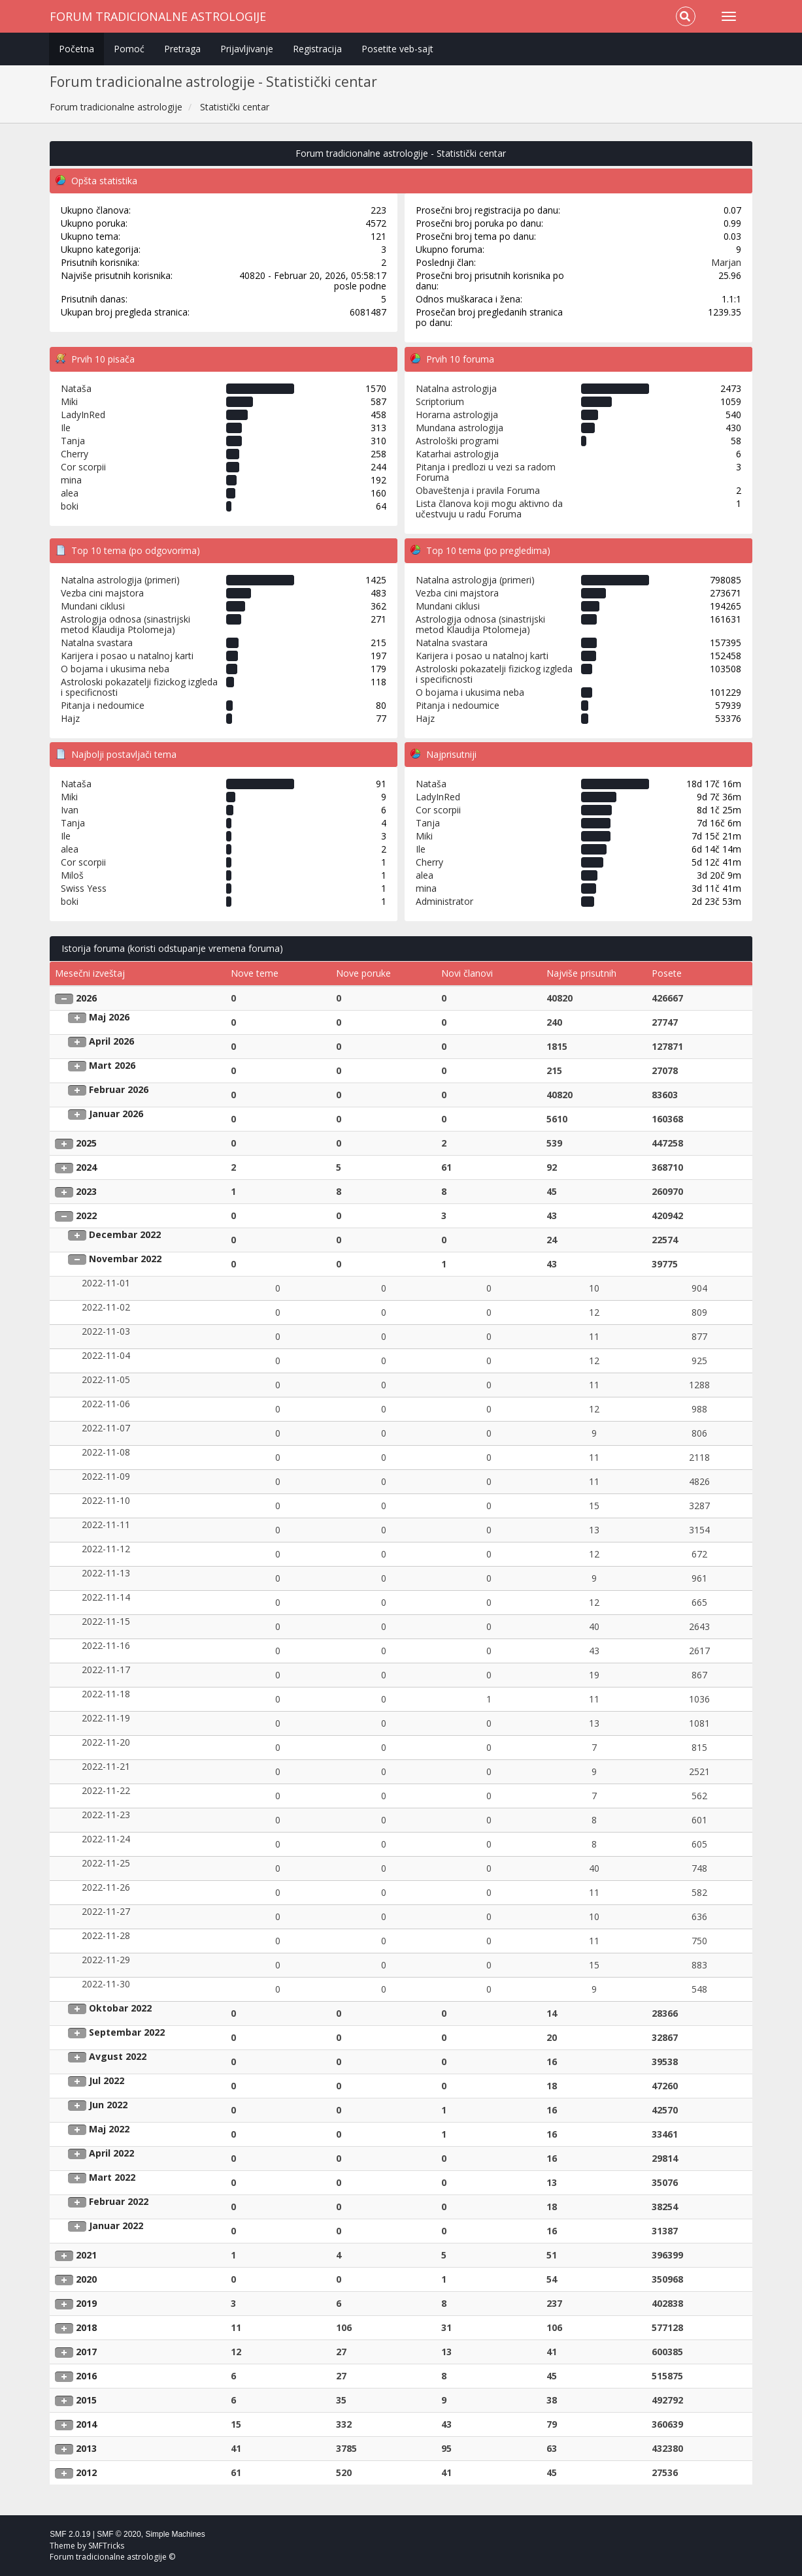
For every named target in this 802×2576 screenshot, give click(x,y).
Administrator (444, 901)
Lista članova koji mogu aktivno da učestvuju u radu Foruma (489, 508)
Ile (66, 427)
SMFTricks (106, 2545)
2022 (86, 1215)
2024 (86, 1167)
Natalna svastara (97, 642)
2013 (86, 2448)
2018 (86, 2327)
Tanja (73, 440)
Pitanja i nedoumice (102, 705)
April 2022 (111, 2153)
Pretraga (182, 48)
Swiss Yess (84, 888)
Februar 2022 (118, 2201)
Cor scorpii (83, 467)
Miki (69, 401)
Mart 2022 (112, 2177)
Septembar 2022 (127, 2032)
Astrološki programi (457, 440)
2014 (86, 2424)
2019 (86, 2303)
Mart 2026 (112, 1065)
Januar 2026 (116, 1113)
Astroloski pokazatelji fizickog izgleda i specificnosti (139, 687)
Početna (76, 48)
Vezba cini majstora (102, 593)
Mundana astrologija (459, 427)
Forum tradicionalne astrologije (158, 16)
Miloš (72, 875)
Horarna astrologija (457, 414)
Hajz (70, 718)
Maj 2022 (109, 2129)
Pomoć (129, 48)
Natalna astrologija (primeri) (120, 580)
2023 (86, 1191)
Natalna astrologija (456, 388)
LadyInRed (83, 414)
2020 (86, 2279)
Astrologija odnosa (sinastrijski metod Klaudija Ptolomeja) (125, 624)
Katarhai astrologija (457, 454)
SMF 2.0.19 (70, 2534)
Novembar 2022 (125, 1258)
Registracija (317, 48)
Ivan (69, 810)
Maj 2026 (109, 1017)
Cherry (74, 454)
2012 (86, 2472)
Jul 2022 (106, 2080)
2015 (86, 2400)
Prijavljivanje (246, 48)
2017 (86, 2351)
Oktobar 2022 (120, 2008)
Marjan (726, 262)
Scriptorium (440, 401)
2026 (86, 998)
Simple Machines (175, 2534)
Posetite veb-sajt (397, 48)
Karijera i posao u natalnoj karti (127, 655)
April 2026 (111, 1041)
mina (71, 480)
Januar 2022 (116, 2225)
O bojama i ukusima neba (115, 668)
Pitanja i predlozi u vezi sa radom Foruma (486, 472)
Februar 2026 (118, 1089)
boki (69, 506)
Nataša (76, 388)
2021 (86, 2255)
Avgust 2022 (117, 2056)
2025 (86, 1143)
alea (69, 493)
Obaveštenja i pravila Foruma (478, 490)
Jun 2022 (108, 2104)
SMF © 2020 (119, 2534)
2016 (86, 2376)
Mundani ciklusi (93, 606)
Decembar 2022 (125, 1234)
